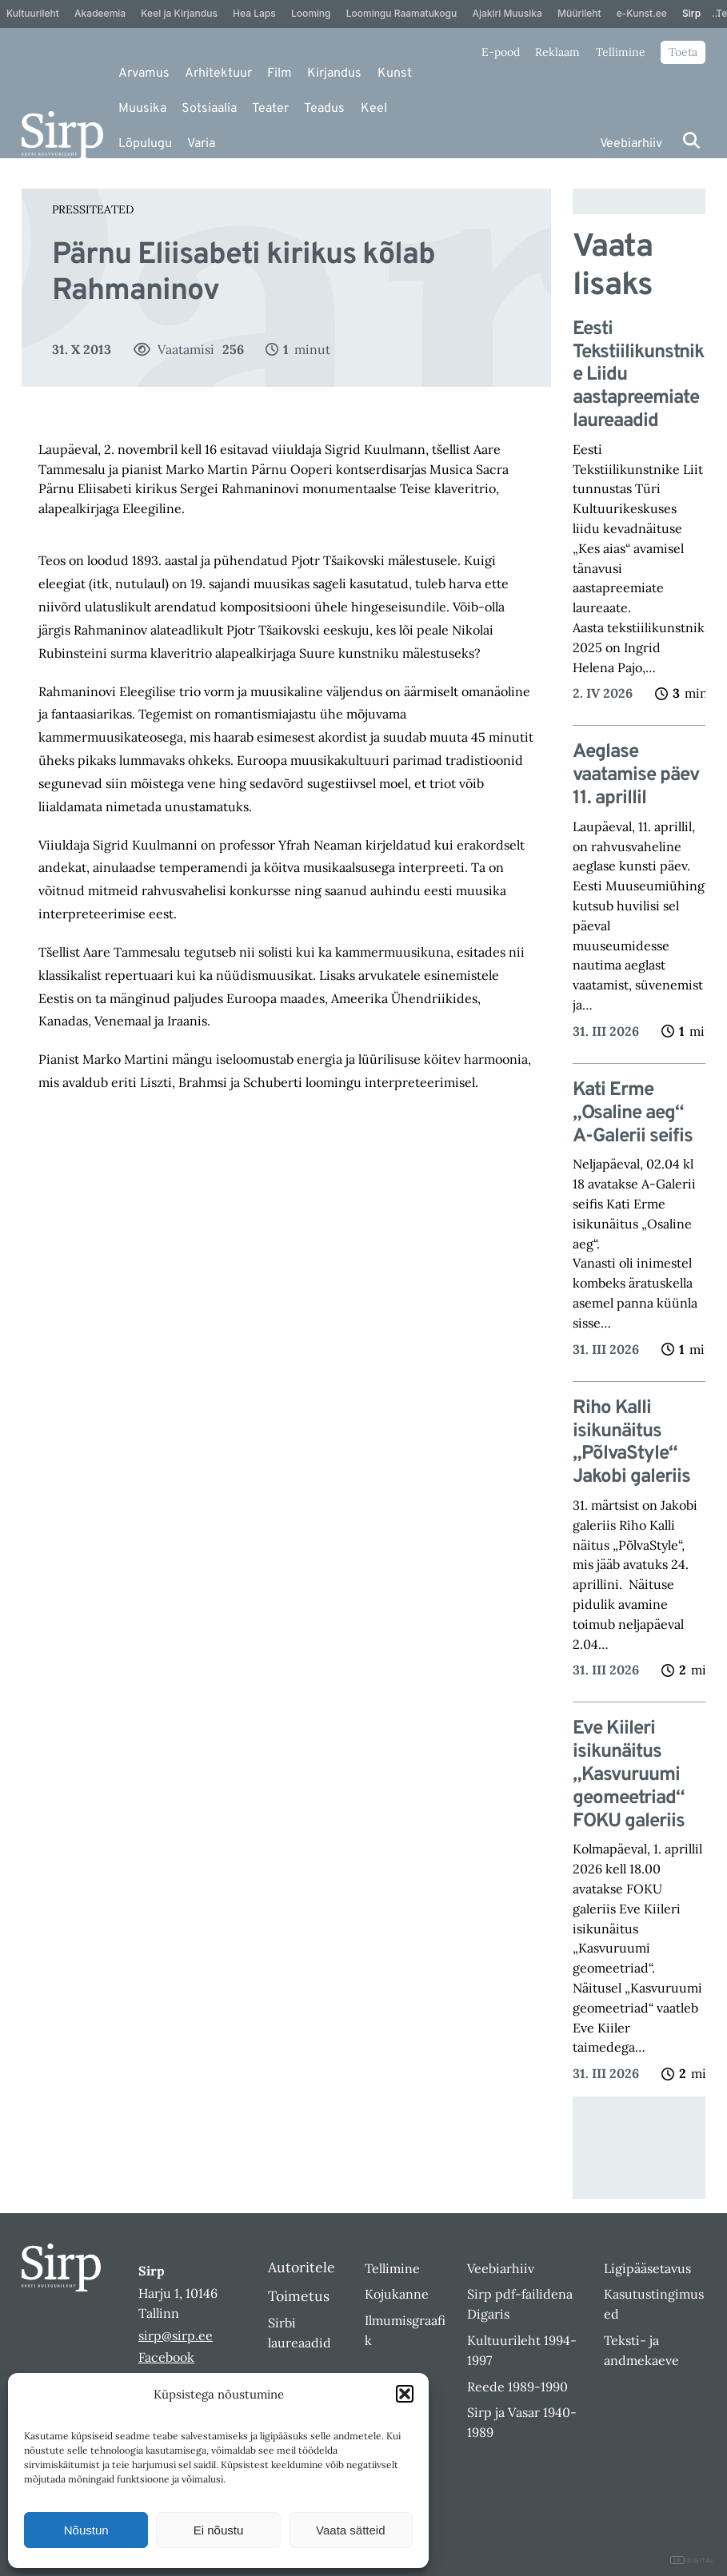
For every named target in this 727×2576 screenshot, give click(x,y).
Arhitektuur (218, 74)
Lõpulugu (145, 144)
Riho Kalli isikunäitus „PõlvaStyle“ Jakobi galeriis (631, 1443)
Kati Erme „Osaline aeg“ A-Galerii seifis (633, 1113)
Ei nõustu (219, 2530)
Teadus (324, 109)
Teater (270, 109)
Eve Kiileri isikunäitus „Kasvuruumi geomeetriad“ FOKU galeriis (629, 1775)
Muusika (142, 109)
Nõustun (86, 2530)
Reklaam (557, 52)
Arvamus (144, 74)
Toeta (683, 52)
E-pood (500, 52)
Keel (374, 109)
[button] (405, 2394)
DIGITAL (692, 2560)
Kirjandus (334, 74)
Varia (201, 144)
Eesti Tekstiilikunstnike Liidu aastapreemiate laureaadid (638, 375)
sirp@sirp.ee (175, 2335)
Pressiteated (93, 209)
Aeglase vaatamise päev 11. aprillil (636, 775)
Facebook (166, 2357)
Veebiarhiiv (631, 144)
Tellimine (620, 52)
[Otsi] (691, 140)
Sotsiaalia (209, 109)
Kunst (394, 74)
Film (279, 74)
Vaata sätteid (350, 2530)
